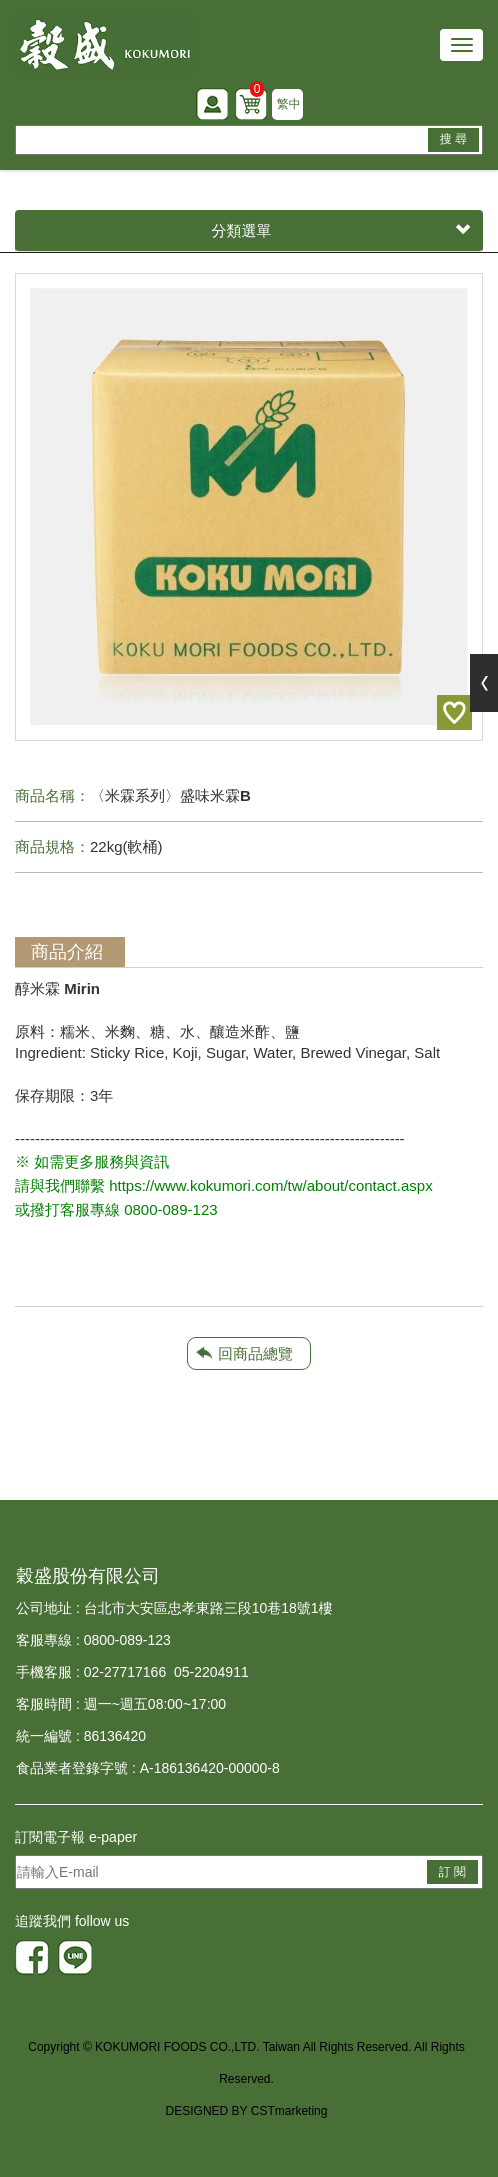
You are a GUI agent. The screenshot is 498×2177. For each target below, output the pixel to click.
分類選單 (341, 231)
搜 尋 (453, 139)
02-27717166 (125, 1672)
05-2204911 (211, 1672)
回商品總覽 (255, 1353)
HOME (105, 44)
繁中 (289, 104)
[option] (249, 507)
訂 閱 (452, 1872)
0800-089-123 (127, 1640)
